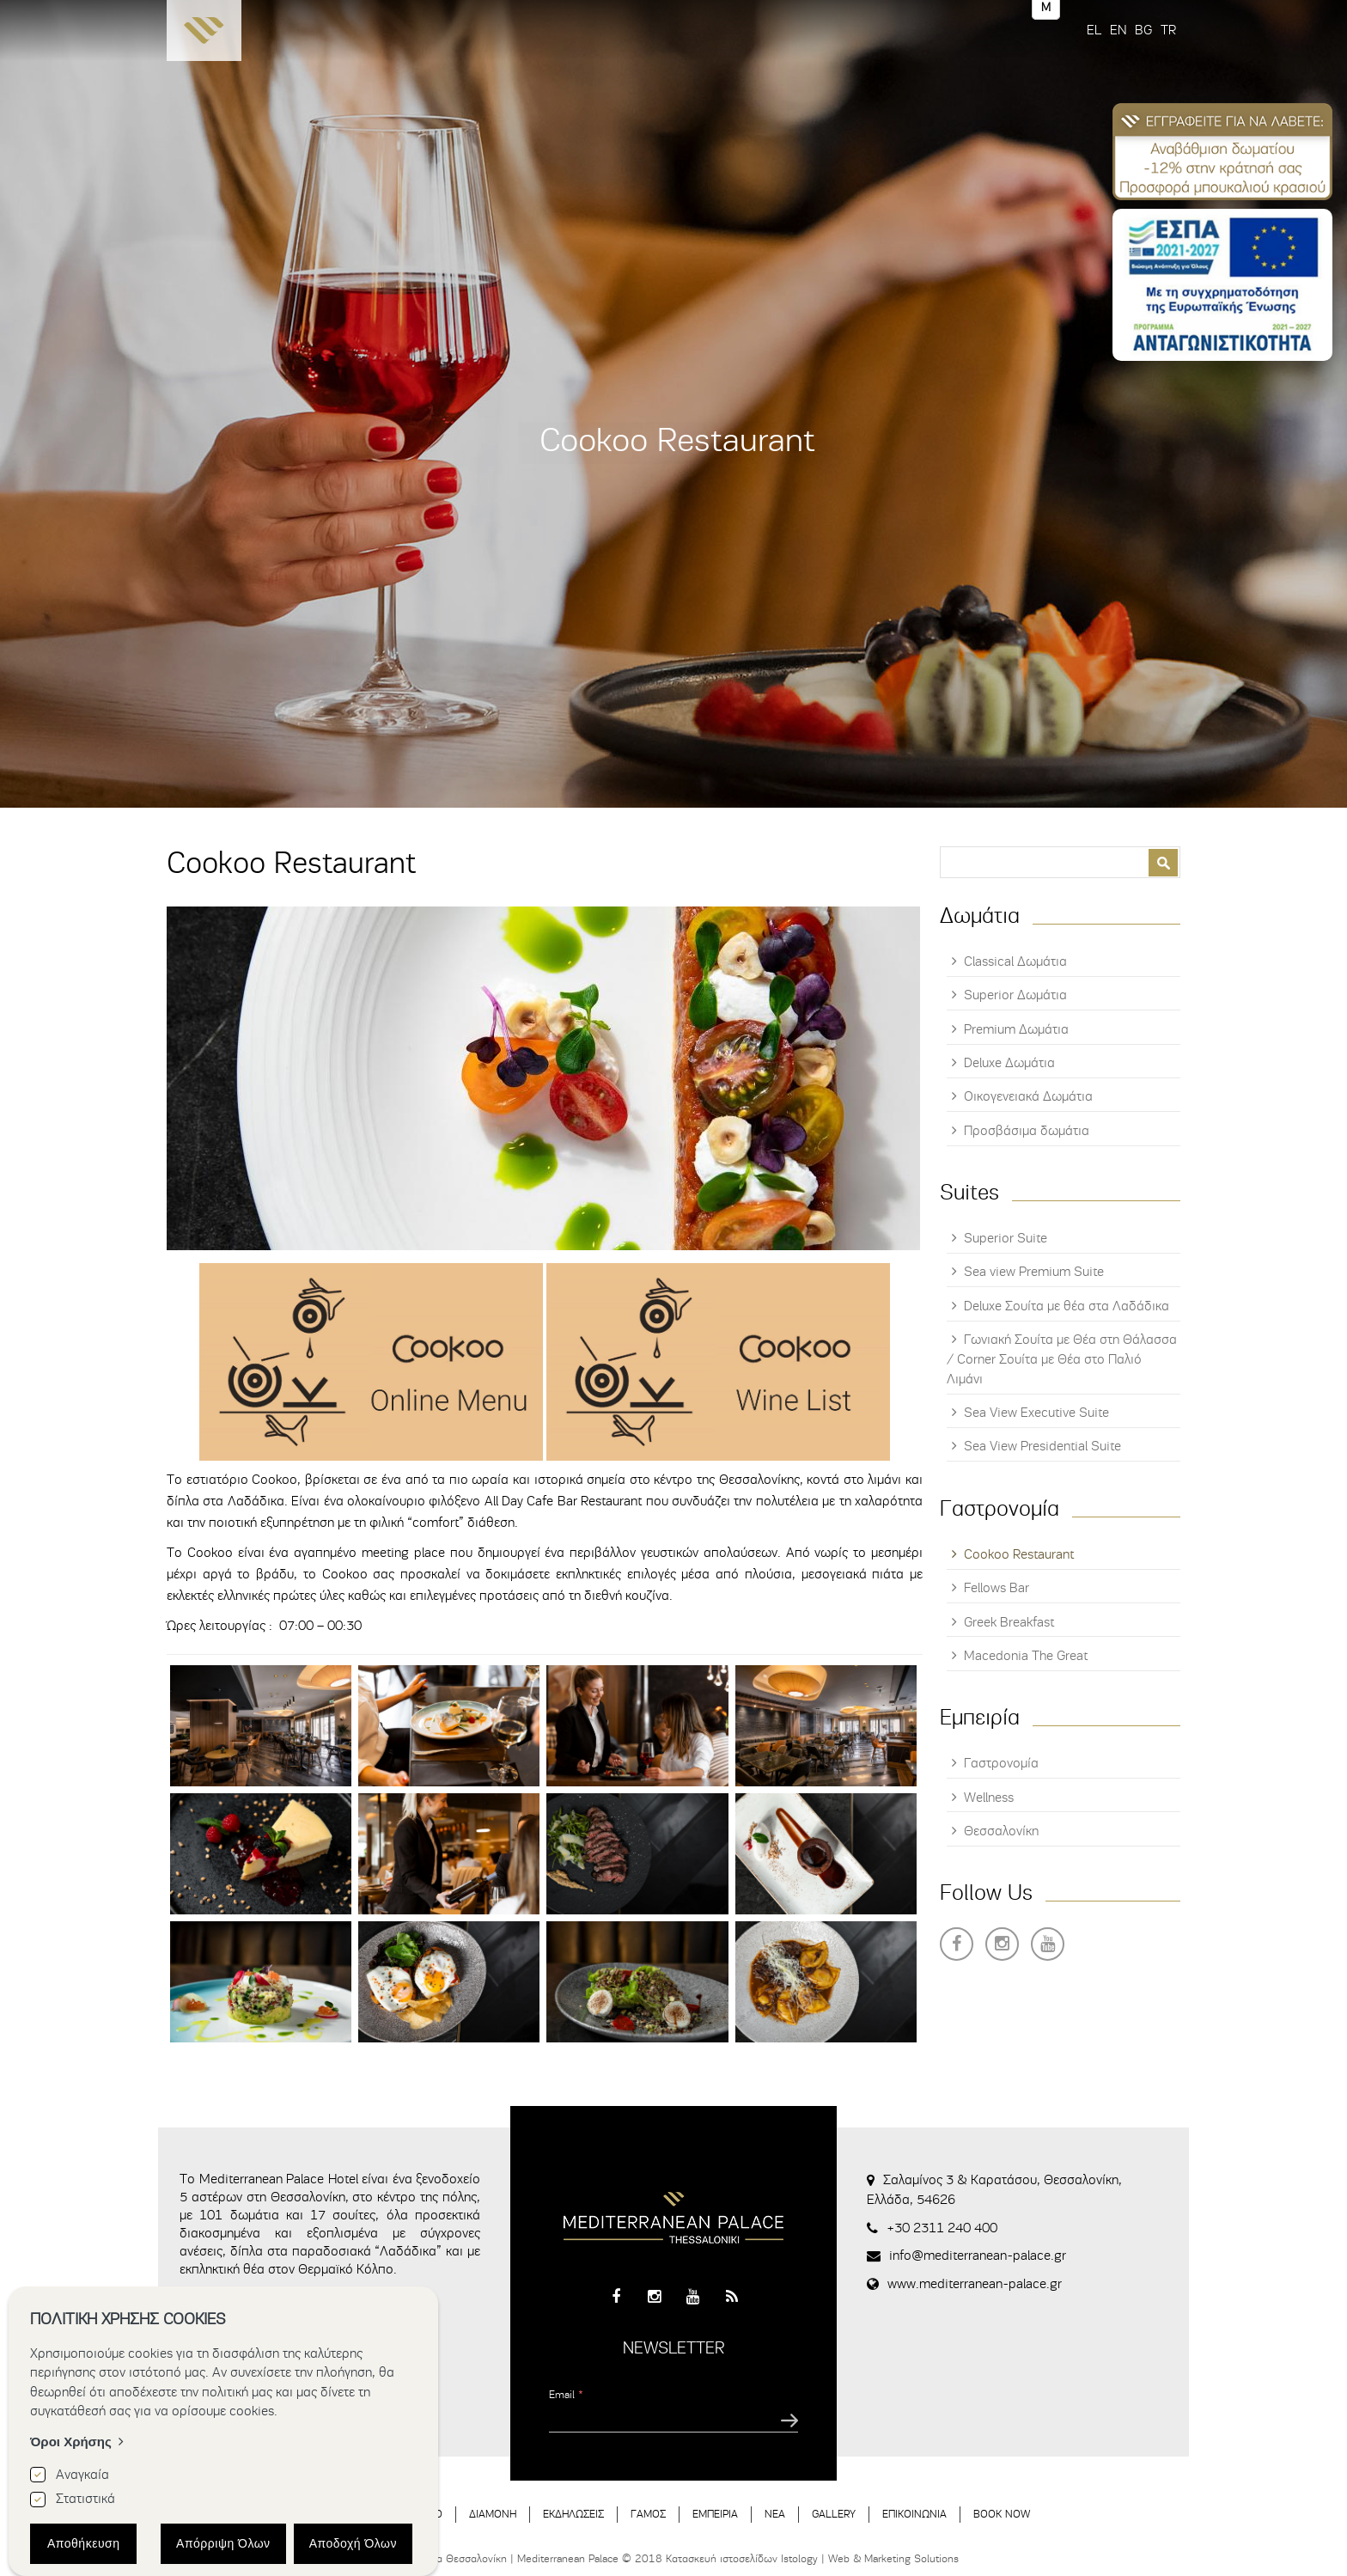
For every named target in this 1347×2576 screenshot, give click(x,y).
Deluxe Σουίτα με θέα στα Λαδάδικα (1066, 1306)
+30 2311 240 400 (942, 2228)
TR (1168, 30)
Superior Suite (1005, 1238)
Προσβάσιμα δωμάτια (1026, 1130)
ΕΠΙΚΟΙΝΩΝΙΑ (914, 2513)
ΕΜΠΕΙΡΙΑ (715, 2513)
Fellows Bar (996, 1588)
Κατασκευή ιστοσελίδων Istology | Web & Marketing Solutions (812, 2558)
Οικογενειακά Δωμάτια (1028, 1096)
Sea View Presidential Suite (1042, 1446)
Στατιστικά (85, 2498)
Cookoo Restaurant (1019, 1554)
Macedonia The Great (1026, 1655)
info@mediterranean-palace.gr (977, 2255)
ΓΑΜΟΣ (648, 2513)
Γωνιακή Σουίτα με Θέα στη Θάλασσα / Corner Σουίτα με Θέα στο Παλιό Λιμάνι (1062, 1359)
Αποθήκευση (83, 2543)
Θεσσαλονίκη (1001, 1831)
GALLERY (834, 2513)
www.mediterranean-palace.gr (974, 2284)
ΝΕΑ (775, 2513)
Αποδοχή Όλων (353, 2543)
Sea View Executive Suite (1036, 1412)
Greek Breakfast (1009, 1622)
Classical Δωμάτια (1015, 961)
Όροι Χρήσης (71, 2441)
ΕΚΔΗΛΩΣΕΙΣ (573, 2513)
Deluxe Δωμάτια (1009, 1063)
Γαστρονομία (1001, 1763)
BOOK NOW (1001, 2513)
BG (1143, 30)
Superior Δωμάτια (1015, 995)
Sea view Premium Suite (1034, 1271)
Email (566, 2394)
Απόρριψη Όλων (223, 2543)
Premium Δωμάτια (1016, 1029)
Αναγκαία (82, 2474)
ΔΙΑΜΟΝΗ (492, 2513)
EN (1118, 30)
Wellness (989, 1797)
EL (1094, 30)
